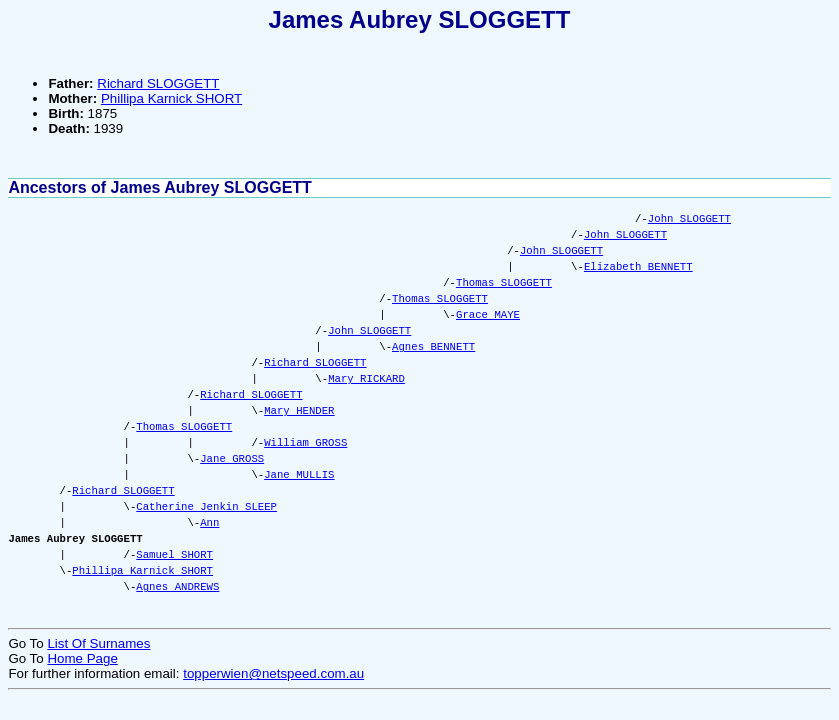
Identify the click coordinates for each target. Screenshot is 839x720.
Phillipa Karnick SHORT (171, 98)
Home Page (82, 658)
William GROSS (305, 443)
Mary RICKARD (366, 379)
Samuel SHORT (174, 555)
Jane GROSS (232, 459)
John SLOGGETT (689, 219)
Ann (209, 523)
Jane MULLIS (299, 475)
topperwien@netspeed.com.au (273, 673)
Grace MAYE (488, 315)
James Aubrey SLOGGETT (420, 19)
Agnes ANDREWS (177, 587)
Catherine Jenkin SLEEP (206, 507)
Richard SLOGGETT (158, 83)
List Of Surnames (98, 643)
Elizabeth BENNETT (638, 267)
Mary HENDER (299, 411)
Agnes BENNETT (433, 347)
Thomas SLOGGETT (504, 283)
